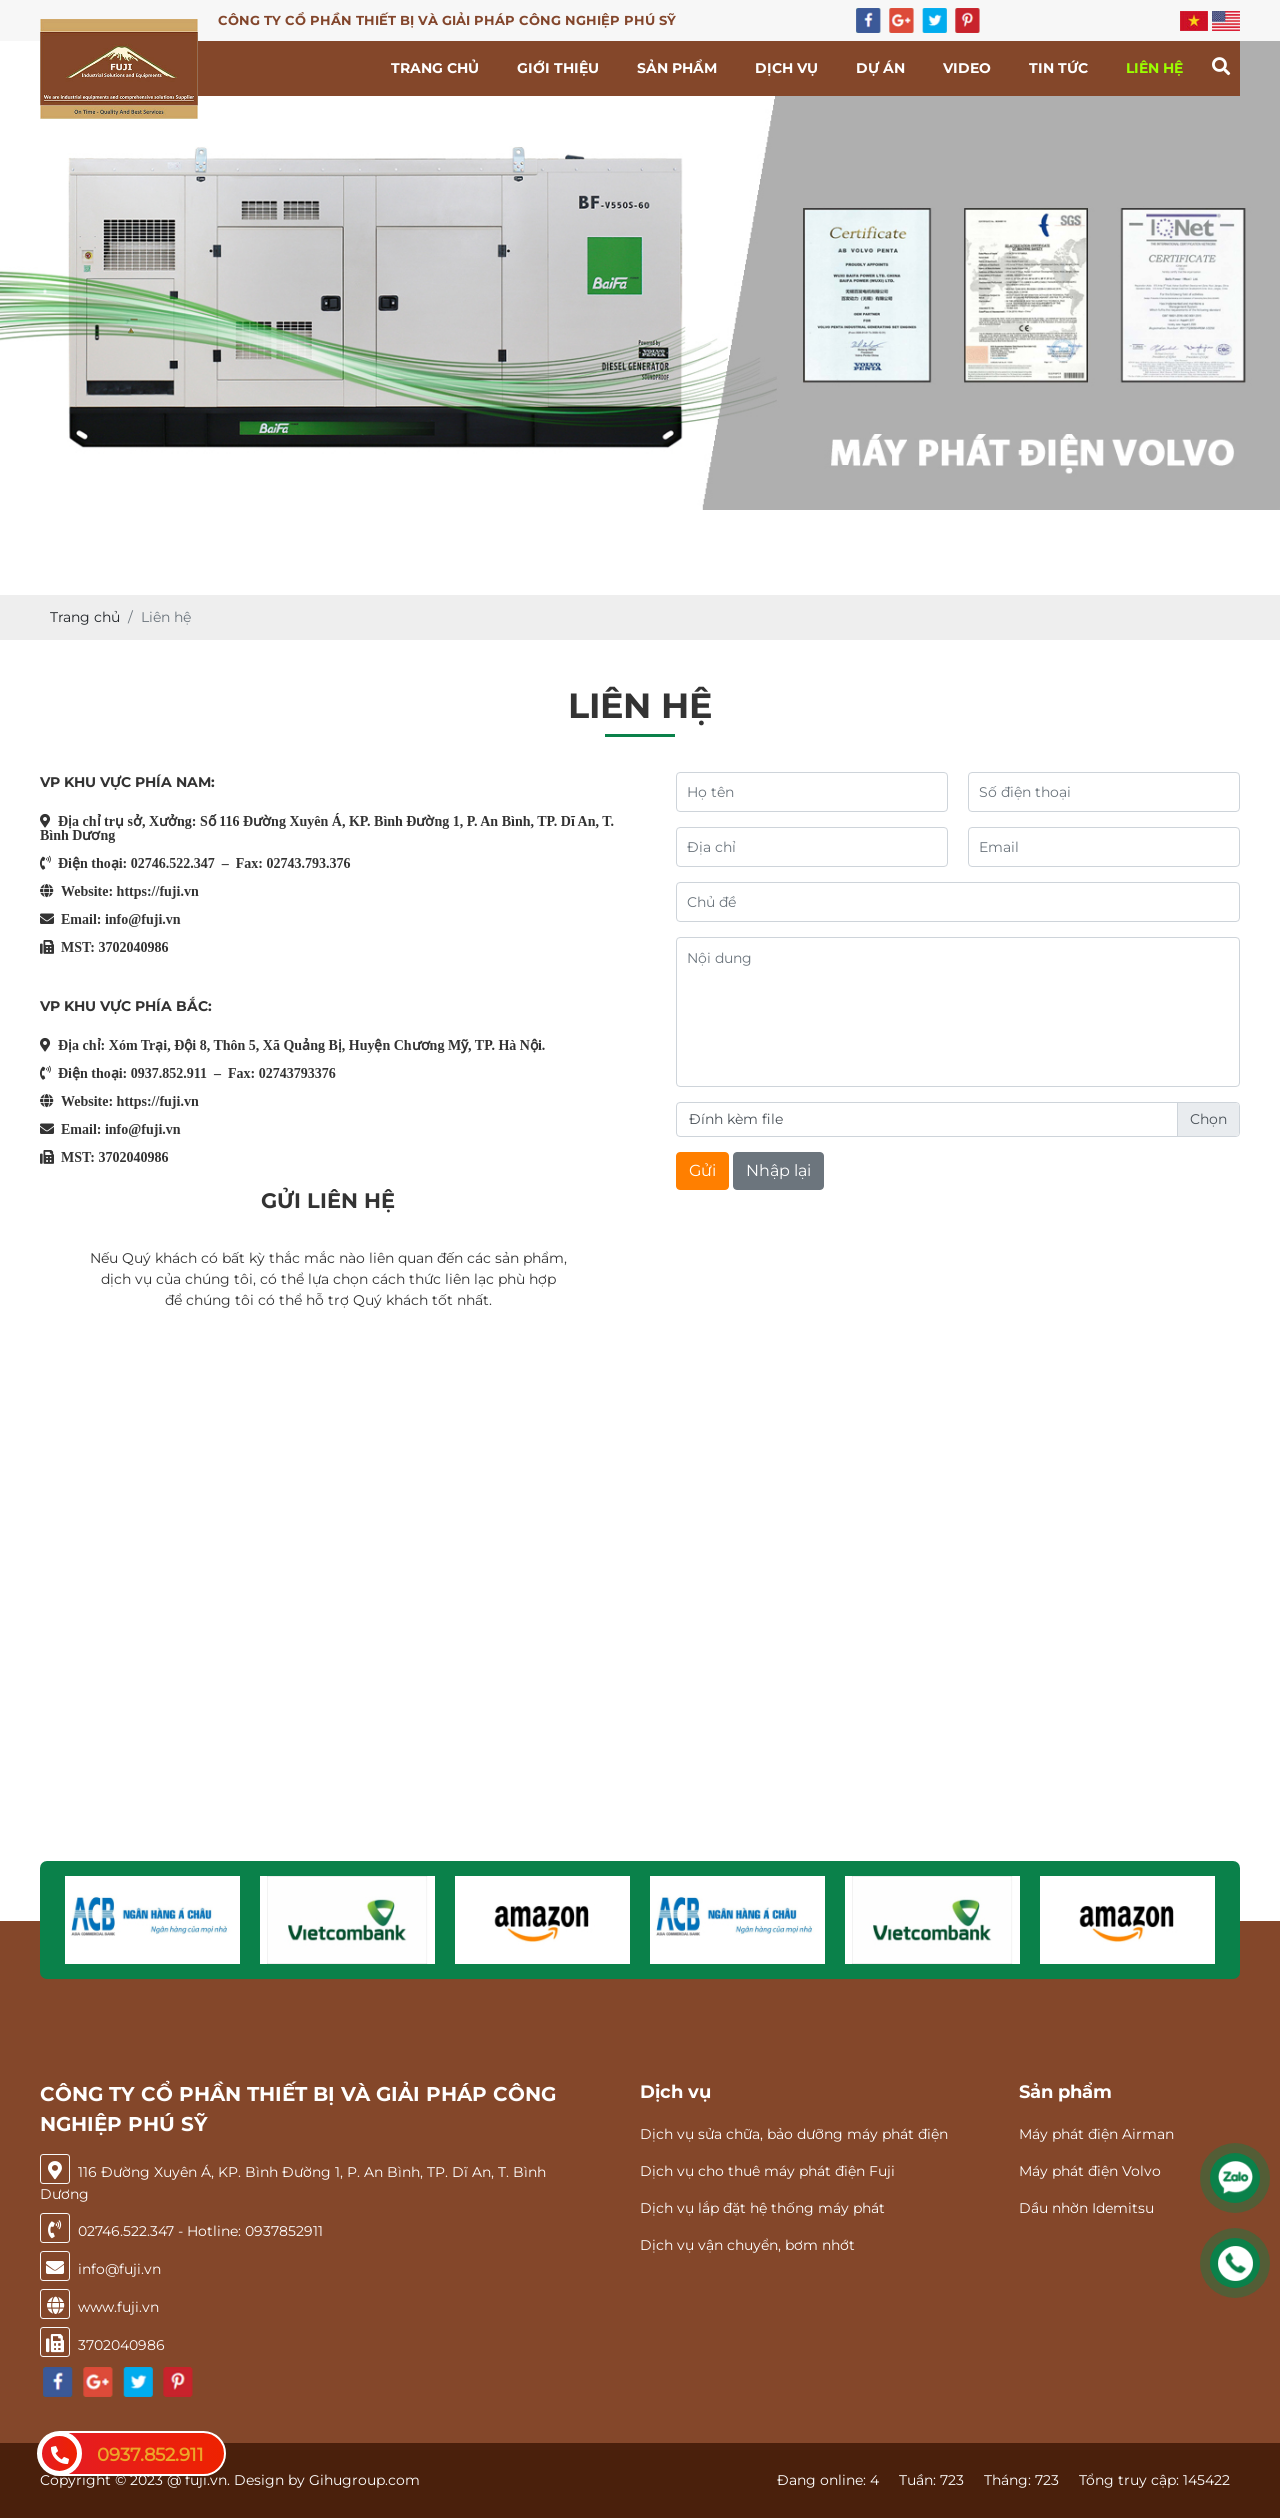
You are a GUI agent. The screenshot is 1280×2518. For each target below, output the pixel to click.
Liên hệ (1154, 68)
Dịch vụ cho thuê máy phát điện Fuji (767, 2171)
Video (967, 68)
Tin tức (1058, 68)
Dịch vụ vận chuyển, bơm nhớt (747, 2245)
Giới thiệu (558, 68)
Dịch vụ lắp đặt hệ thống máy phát (762, 2208)
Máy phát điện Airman (1096, 2134)
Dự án (880, 68)
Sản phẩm (677, 68)
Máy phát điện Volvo (1090, 2171)
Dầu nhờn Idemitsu (1086, 2208)
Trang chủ (435, 68)
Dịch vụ (786, 68)
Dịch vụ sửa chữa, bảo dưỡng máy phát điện (794, 2134)
